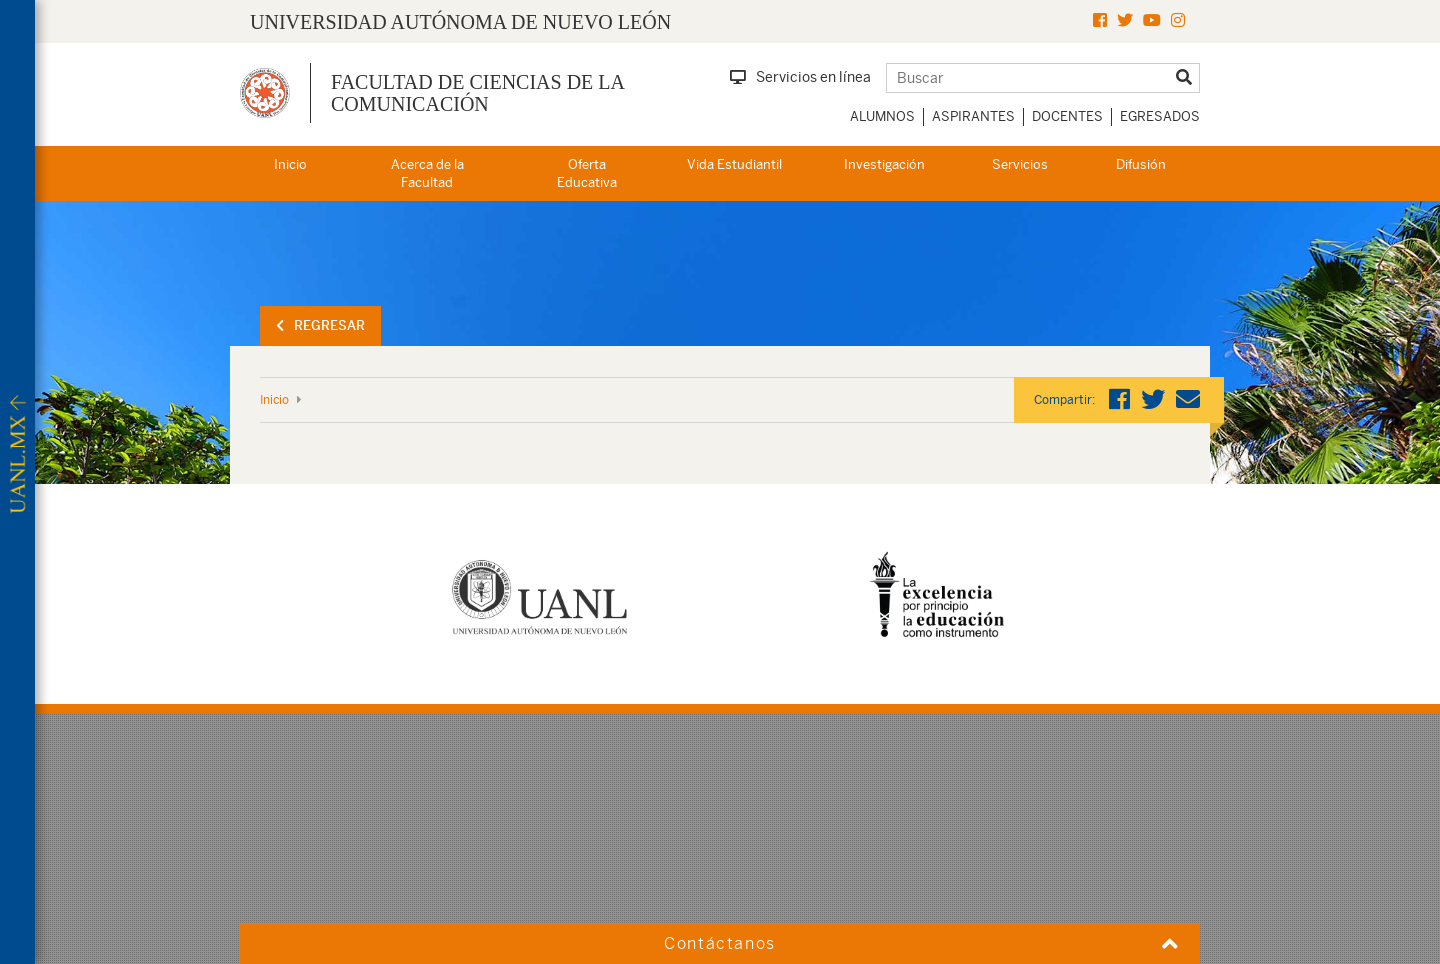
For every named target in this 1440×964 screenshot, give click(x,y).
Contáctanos (720, 943)
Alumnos (882, 116)
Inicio (290, 164)
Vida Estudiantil (734, 164)
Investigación (884, 164)
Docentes (1067, 116)
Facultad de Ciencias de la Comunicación (477, 93)
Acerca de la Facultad (427, 174)
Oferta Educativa (587, 174)
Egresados (1160, 116)
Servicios (1020, 164)
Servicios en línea (800, 77)
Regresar (320, 325)
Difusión (1141, 164)
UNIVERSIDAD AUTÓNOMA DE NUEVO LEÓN (460, 22)
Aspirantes (973, 116)
